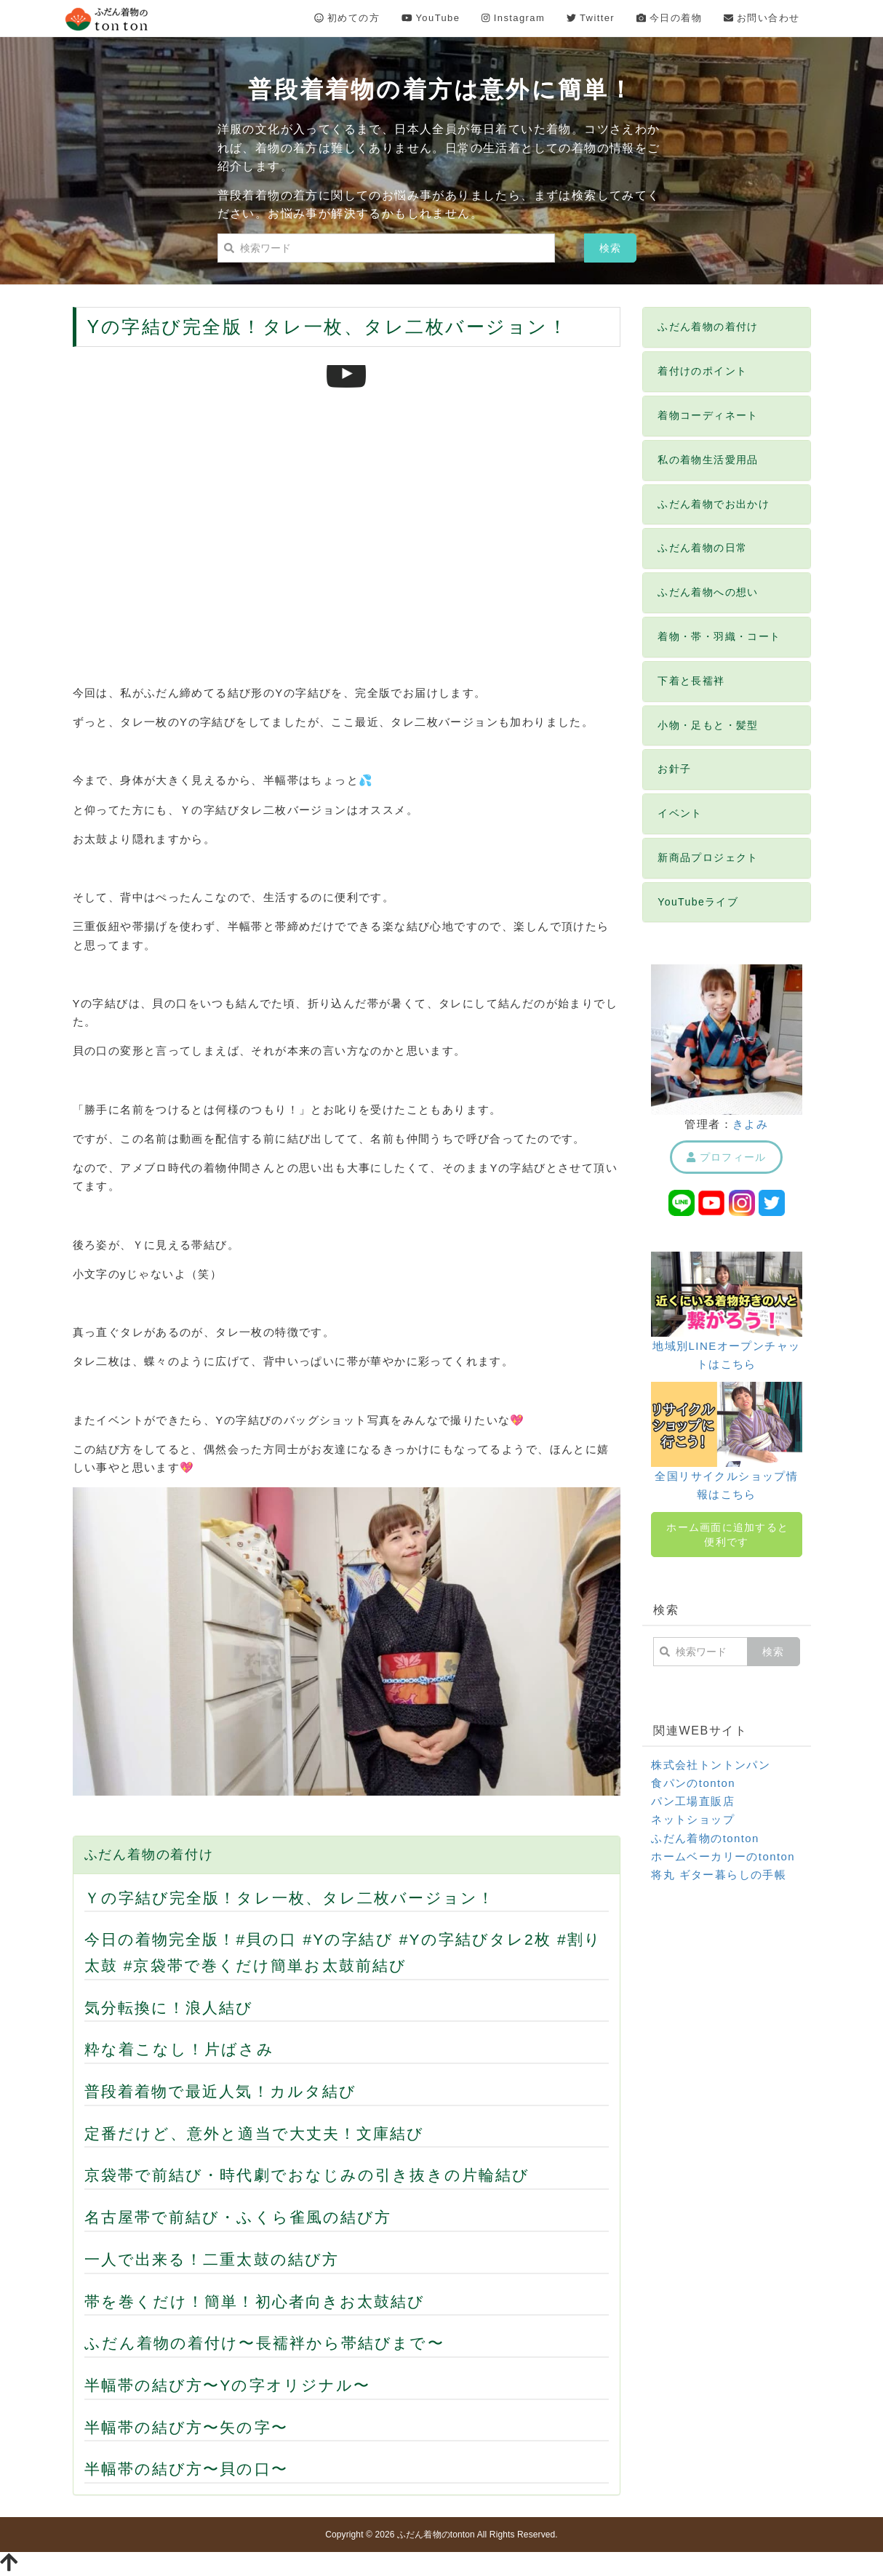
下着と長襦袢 (691, 681)
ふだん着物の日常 (702, 547)
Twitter (591, 17)
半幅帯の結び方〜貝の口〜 (186, 2468)
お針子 (674, 769)
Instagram (513, 17)
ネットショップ (693, 1819)
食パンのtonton (693, 1783)
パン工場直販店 (693, 1801)
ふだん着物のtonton (705, 1838)
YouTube (430, 17)
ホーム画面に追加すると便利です (727, 1534)
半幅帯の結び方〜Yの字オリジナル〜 (227, 2385)
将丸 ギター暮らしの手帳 (718, 1874)
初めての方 (347, 17)
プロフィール (726, 1157)
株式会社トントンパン (710, 1765)
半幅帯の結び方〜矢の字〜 (186, 2427)
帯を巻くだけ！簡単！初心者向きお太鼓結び (254, 2301)
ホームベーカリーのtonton (723, 1856)
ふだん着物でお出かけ (714, 504)
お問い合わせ (761, 17)
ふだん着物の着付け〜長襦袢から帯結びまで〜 (264, 2343)
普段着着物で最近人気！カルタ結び (220, 2091)
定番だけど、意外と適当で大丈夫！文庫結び (254, 2133)
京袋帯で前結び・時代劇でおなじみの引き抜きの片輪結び (307, 2175)
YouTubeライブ (698, 902)
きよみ (750, 1124)
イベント (680, 813)
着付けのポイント (702, 371)
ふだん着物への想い (708, 592)
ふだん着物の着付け (149, 1854)
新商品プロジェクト (708, 857)
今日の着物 (669, 17)
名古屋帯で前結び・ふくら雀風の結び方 (238, 2217)
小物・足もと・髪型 (708, 725)
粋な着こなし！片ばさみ (179, 2049)
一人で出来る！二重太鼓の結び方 (212, 2259)
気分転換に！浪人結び (169, 2007)
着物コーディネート (708, 415)
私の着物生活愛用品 (708, 459)
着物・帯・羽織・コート (719, 636)
